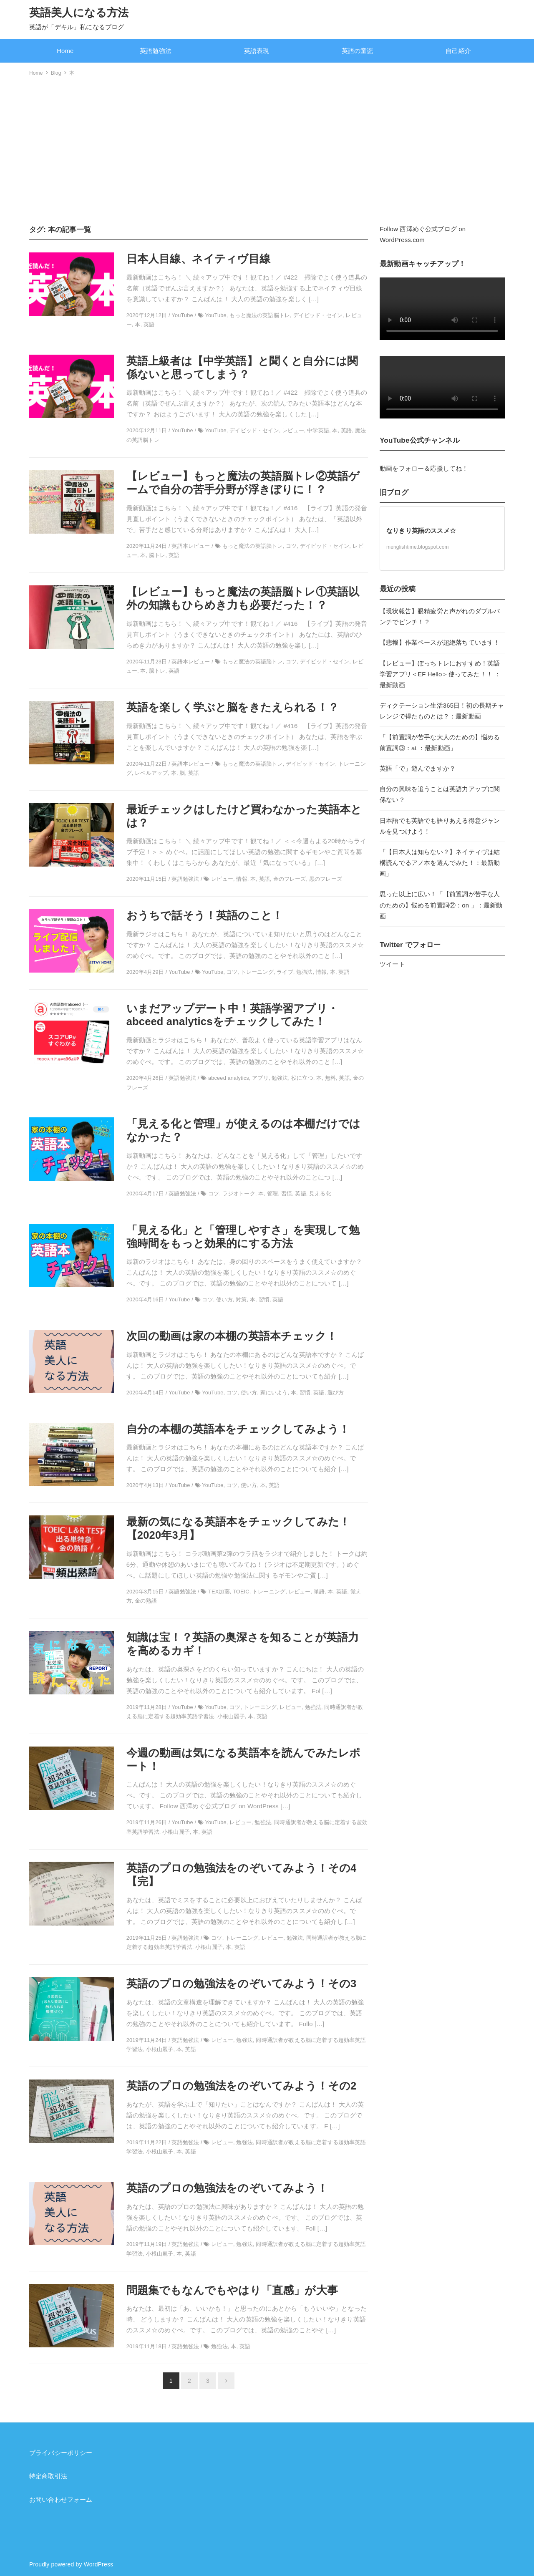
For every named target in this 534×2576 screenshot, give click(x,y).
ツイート (392, 964)
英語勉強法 (155, 51)
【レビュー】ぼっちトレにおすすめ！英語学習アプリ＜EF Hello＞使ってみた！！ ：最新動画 (440, 674)
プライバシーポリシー (61, 2453)
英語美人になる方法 (79, 12)
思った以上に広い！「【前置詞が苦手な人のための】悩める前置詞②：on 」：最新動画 (441, 905)
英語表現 (257, 51)
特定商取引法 (48, 2476)
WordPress (98, 2564)
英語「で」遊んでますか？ (418, 768)
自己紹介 (458, 51)
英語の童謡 (357, 51)
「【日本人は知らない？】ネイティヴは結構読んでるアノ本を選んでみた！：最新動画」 (440, 863)
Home (65, 51)
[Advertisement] (267, 148)
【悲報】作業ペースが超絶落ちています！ (440, 642)
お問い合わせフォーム (61, 2499)
